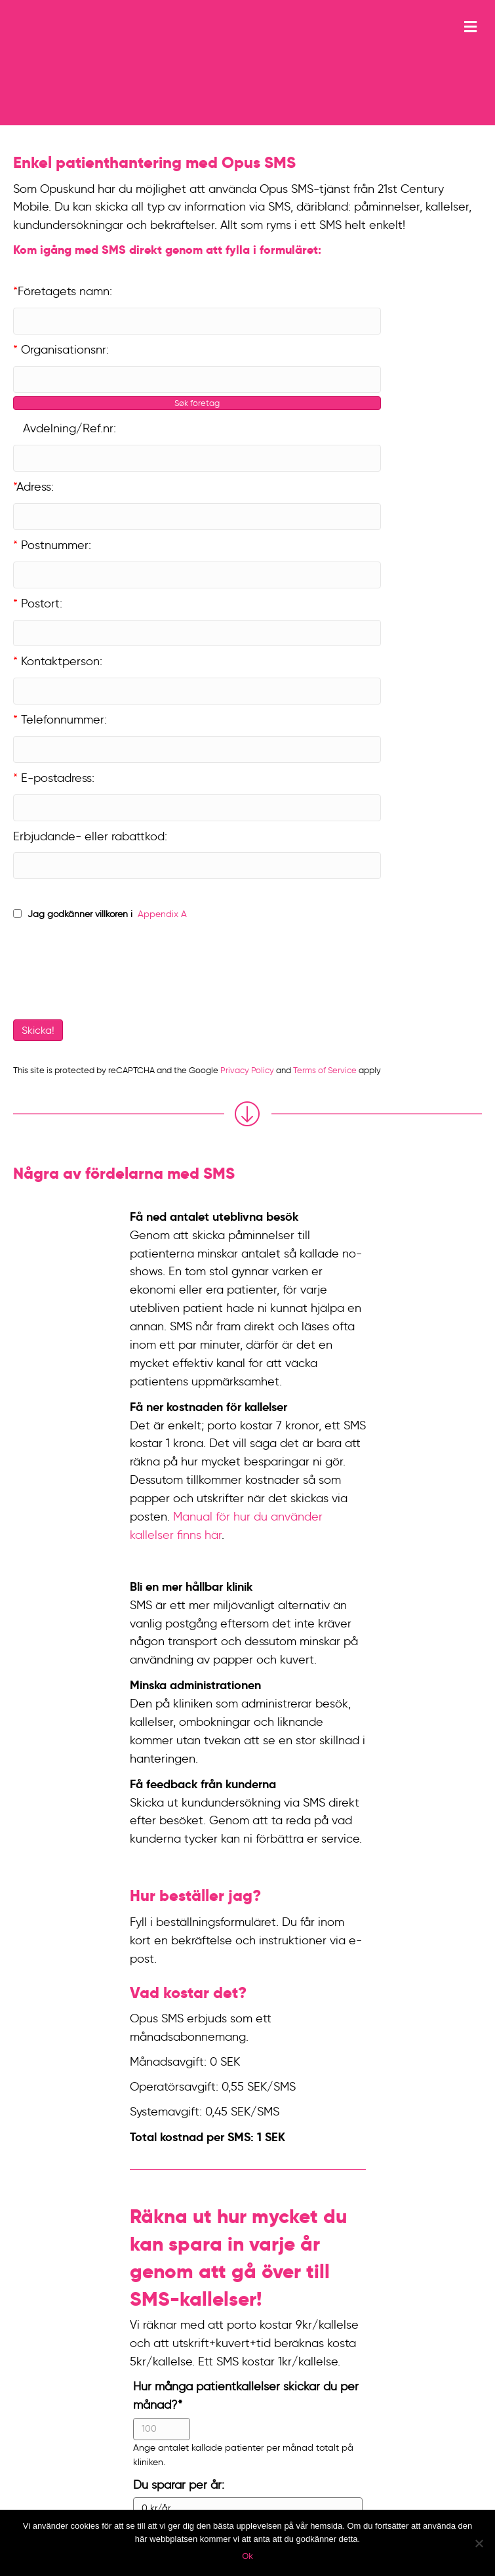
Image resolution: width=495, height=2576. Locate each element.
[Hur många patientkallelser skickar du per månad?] (162, 2429)
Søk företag (197, 403)
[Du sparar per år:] (248, 2508)
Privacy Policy (247, 1070)
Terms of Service (325, 1070)
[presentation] (103, 973)
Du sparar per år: (178, 2485)
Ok (247, 2556)
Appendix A (161, 914)
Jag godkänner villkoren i (80, 914)
